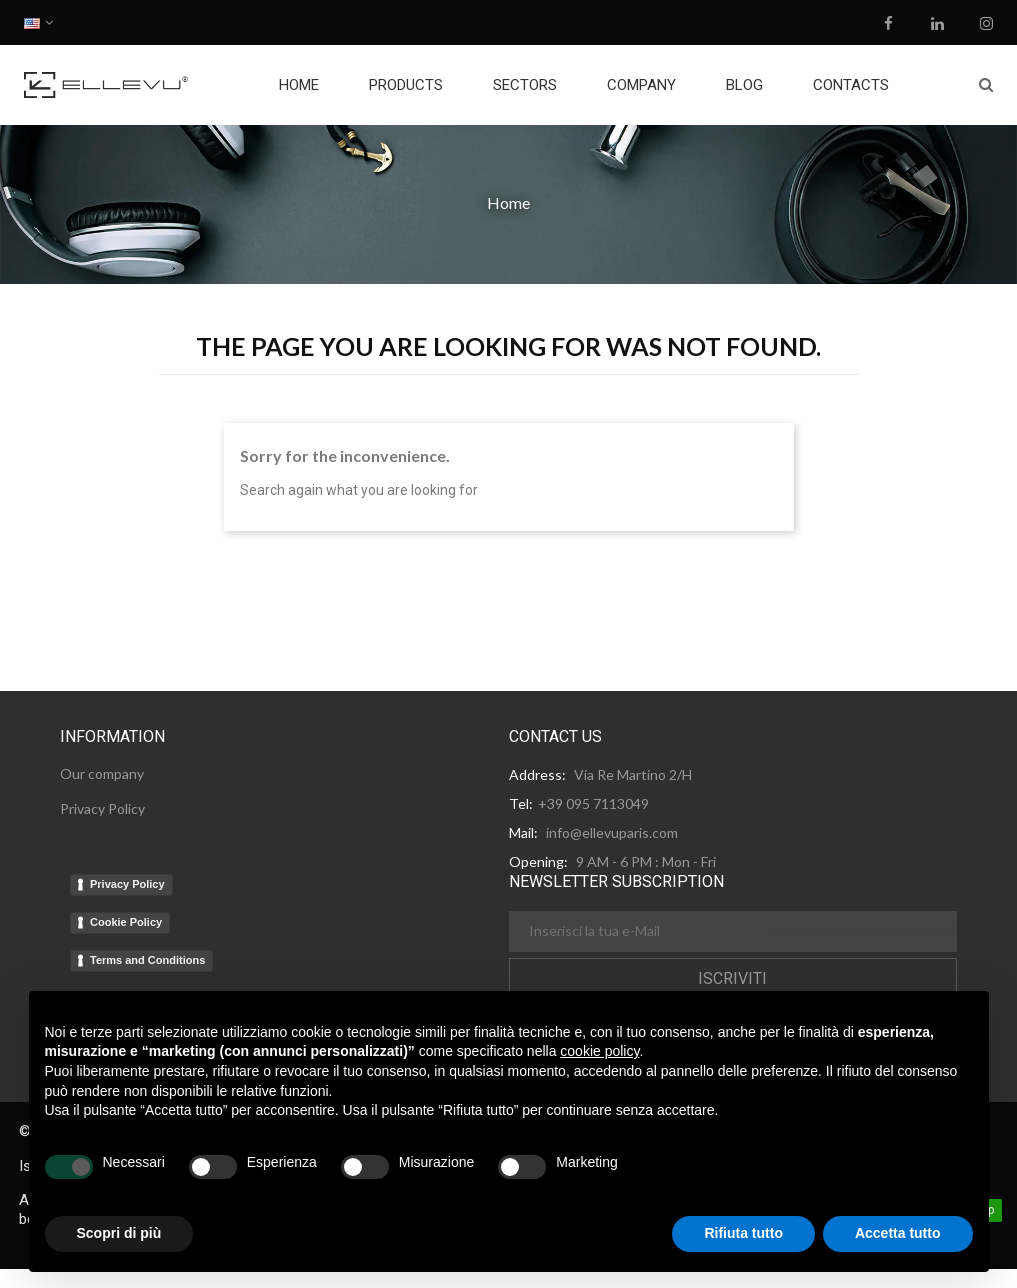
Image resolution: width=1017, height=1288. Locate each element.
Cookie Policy (126, 922)
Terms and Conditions (147, 960)
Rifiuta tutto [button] (743, 1233)
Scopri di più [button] (119, 1233)
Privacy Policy (127, 884)
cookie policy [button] (599, 1051)
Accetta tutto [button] (898, 1233)
